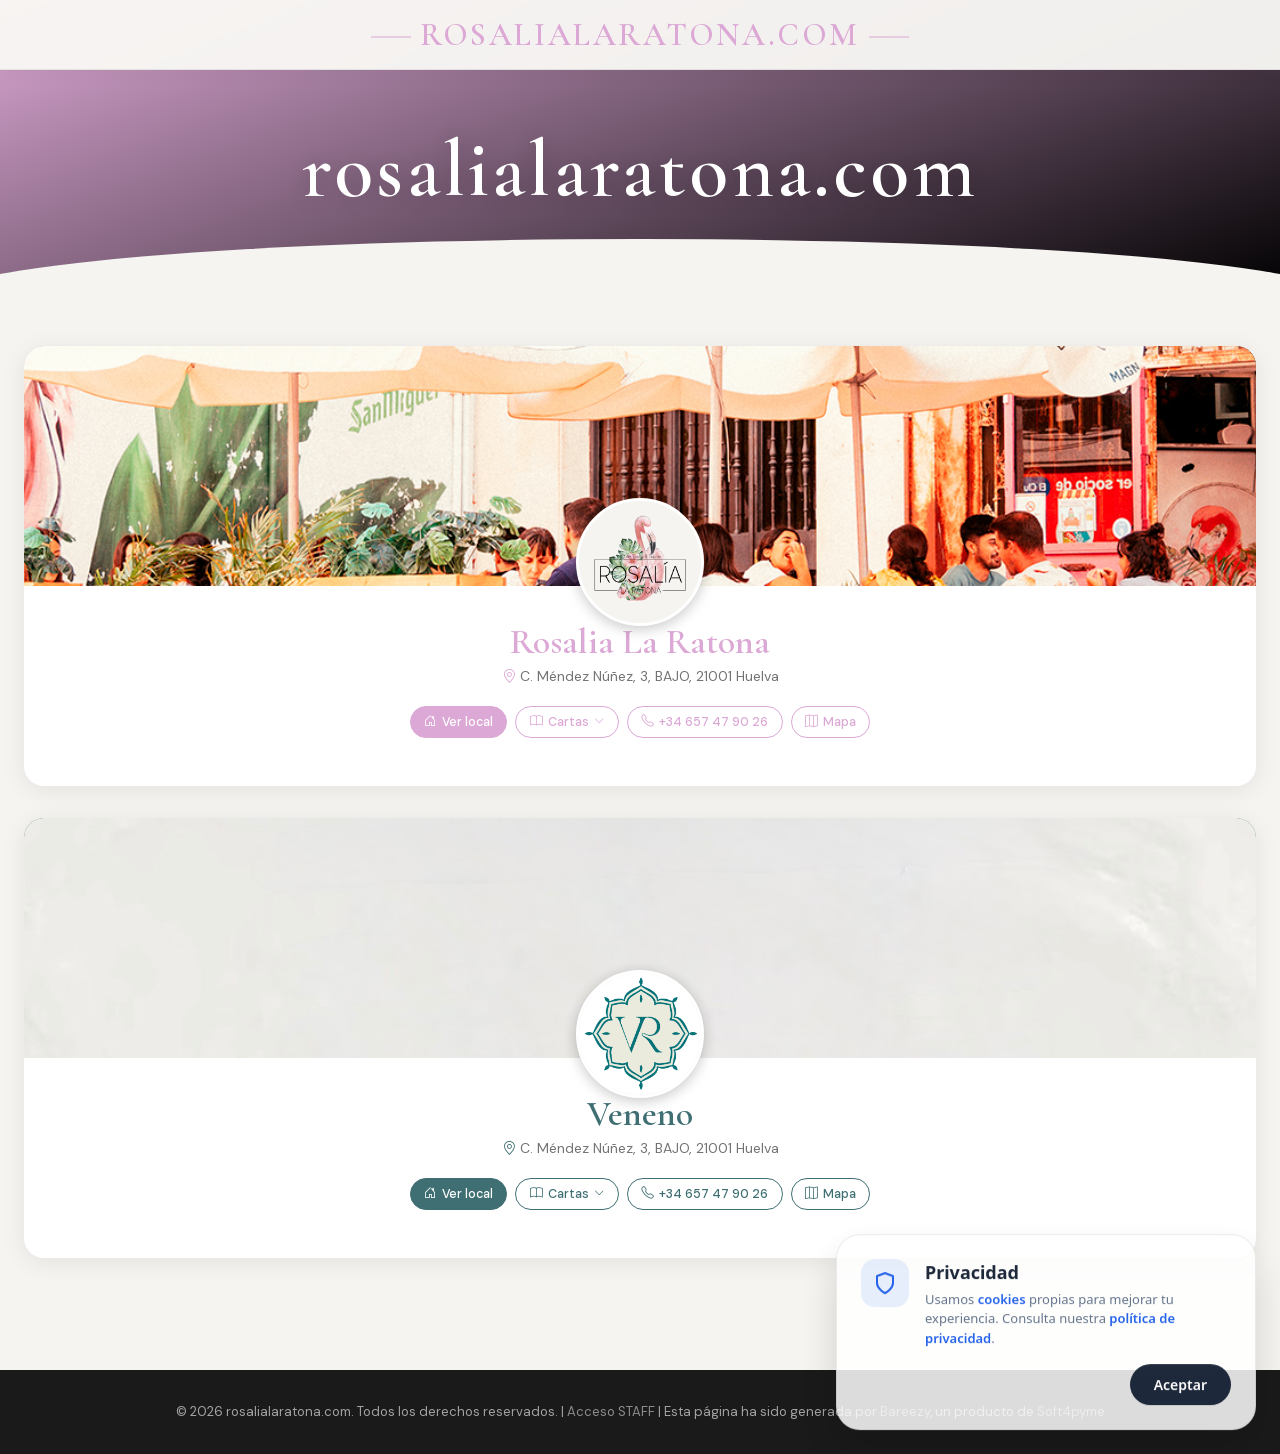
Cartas (567, 722)
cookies (1002, 1301)
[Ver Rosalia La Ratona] (640, 562)
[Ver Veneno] (640, 1034)
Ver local (458, 722)
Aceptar (1180, 1386)
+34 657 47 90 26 (704, 722)
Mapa (830, 722)
